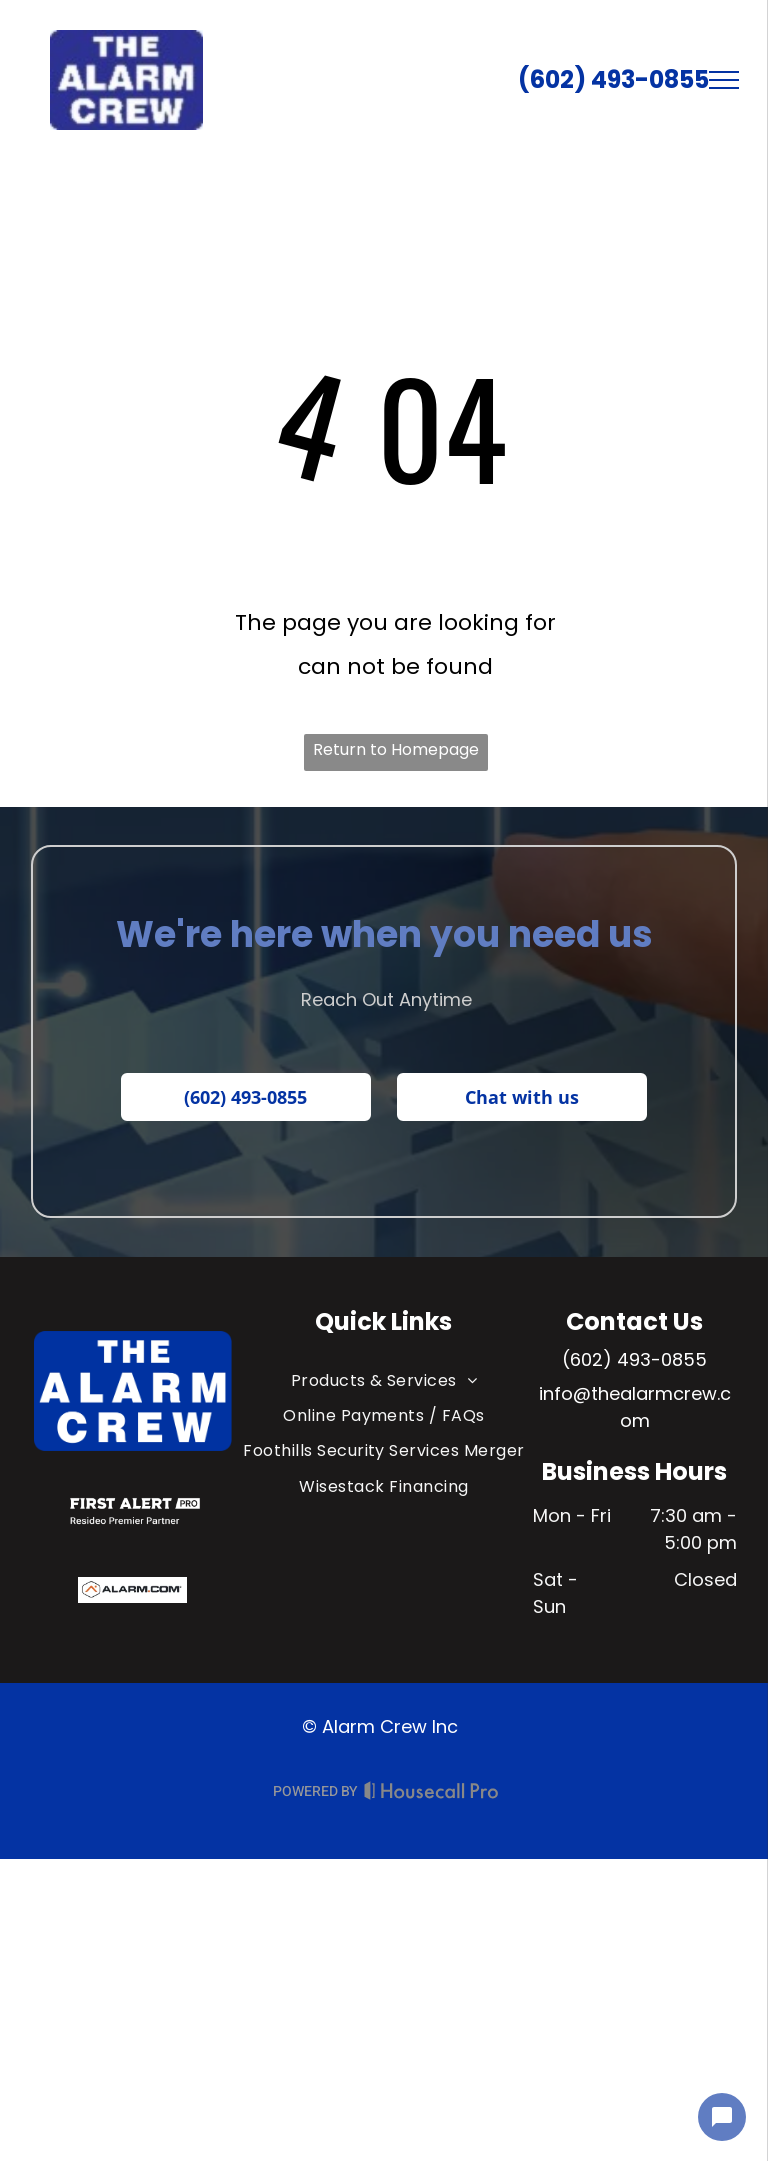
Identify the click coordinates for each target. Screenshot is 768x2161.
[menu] (724, 80)
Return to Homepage (396, 749)
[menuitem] (384, 1380)
